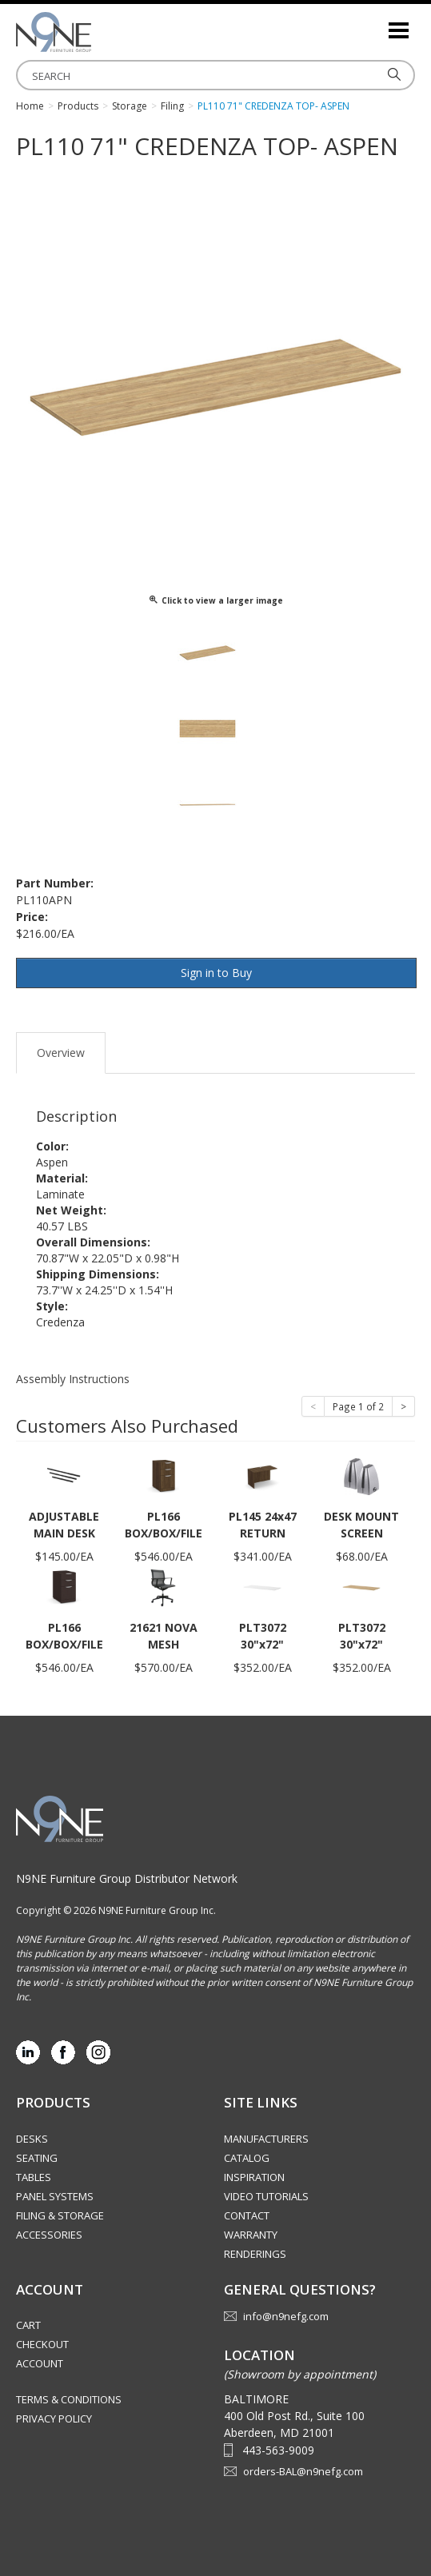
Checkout (42, 2344)
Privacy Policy (54, 2418)
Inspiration (254, 2177)
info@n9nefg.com (286, 2316)
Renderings (255, 2254)
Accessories (49, 2234)
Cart (28, 2325)
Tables (33, 2177)
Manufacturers (266, 2138)
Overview (61, 1052)
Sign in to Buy (216, 972)
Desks (32, 2138)
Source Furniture (96, 32)
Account (39, 2363)
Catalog (246, 2158)
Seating (37, 2158)
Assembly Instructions (73, 1378)
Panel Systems (55, 2196)
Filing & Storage (60, 2215)
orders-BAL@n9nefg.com (303, 2471)
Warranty (250, 2234)
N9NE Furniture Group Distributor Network (126, 1878)
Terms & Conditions (69, 2399)
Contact (246, 2215)
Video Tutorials (266, 2196)
